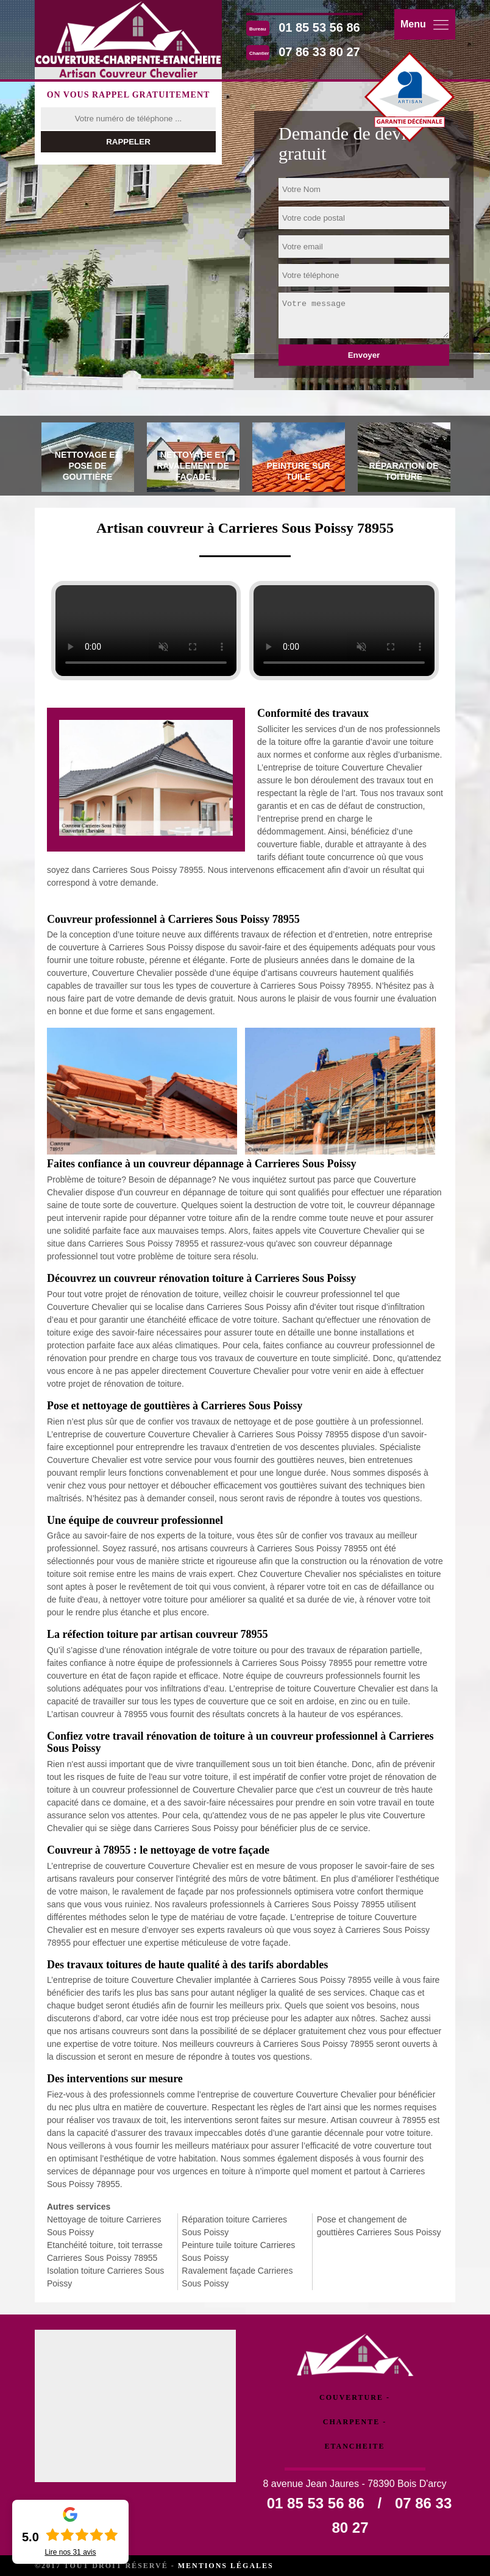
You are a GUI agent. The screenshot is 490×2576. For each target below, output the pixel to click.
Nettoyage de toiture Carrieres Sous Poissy (104, 2226)
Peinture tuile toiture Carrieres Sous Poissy (238, 2251)
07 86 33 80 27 (319, 52)
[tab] (88, 459)
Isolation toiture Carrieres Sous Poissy (105, 2277)
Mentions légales (226, 2565)
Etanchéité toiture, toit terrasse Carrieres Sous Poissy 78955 (105, 2251)
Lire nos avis (70, 2552)
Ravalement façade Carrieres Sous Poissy (237, 2277)
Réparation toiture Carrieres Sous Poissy (234, 2226)
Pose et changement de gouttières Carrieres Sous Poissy (379, 2226)
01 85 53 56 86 (319, 27)
